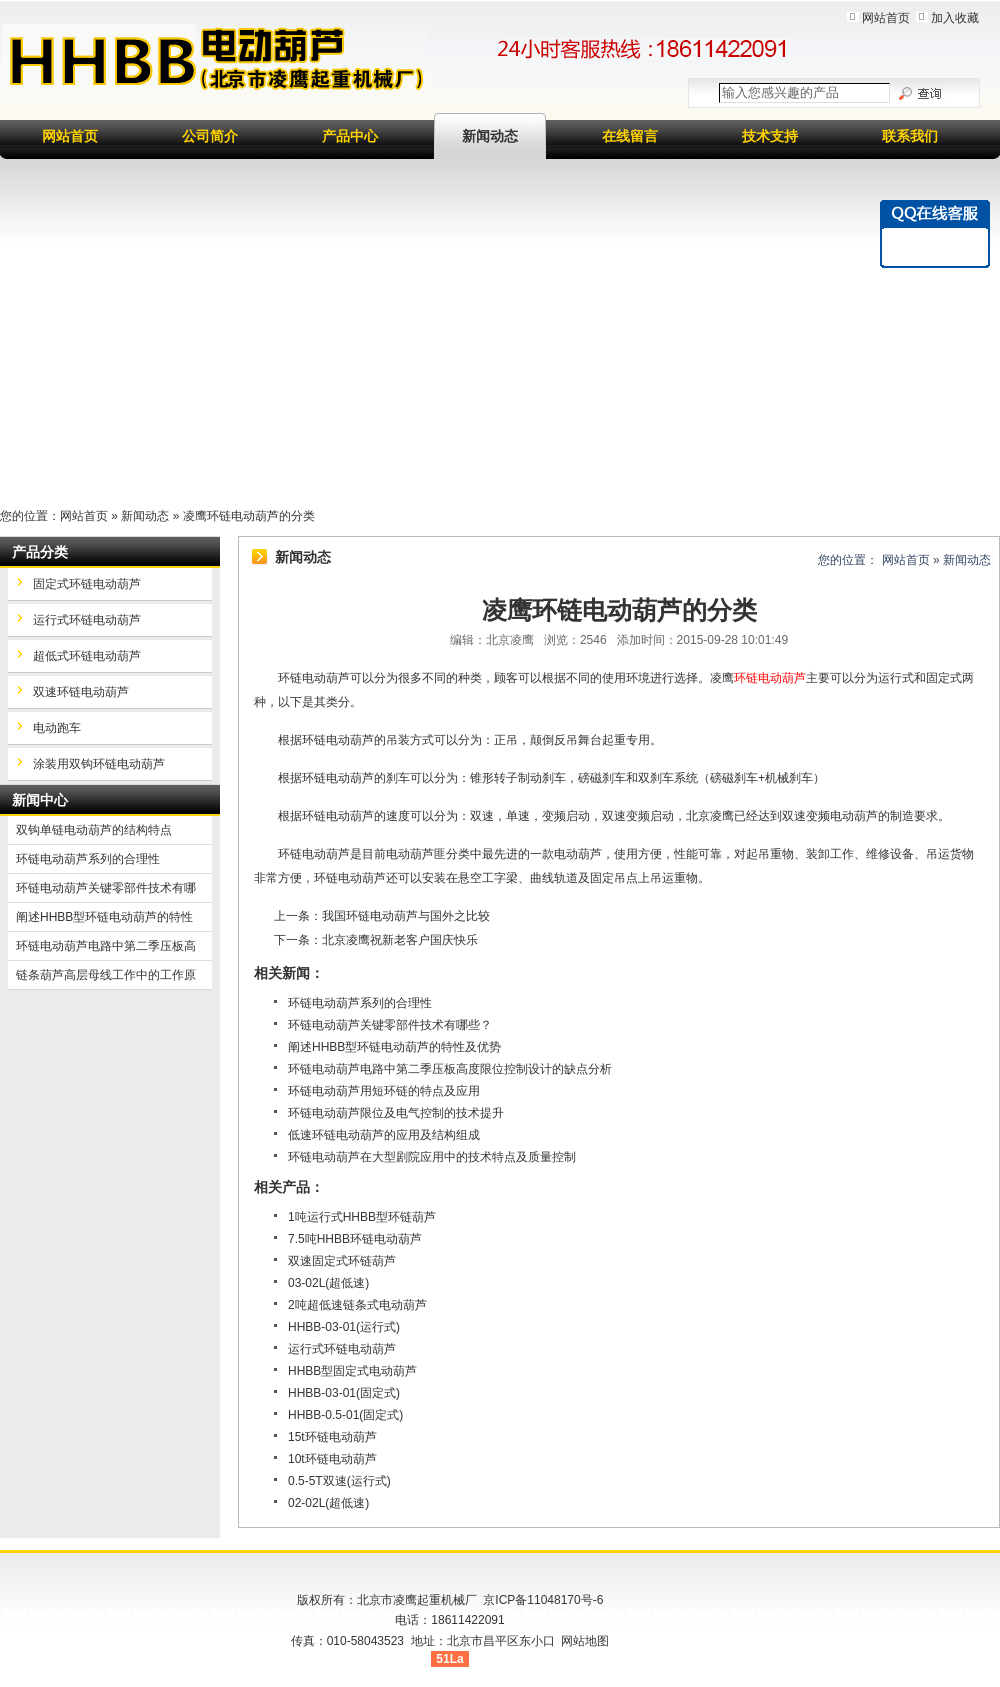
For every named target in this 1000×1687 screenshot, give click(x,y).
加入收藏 (955, 18)
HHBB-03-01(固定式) (344, 1393)
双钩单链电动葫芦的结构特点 (94, 830)
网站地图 (585, 1641)
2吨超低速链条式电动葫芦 (357, 1305)
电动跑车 (57, 728)
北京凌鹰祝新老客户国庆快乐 (400, 940)
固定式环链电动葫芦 (87, 584)
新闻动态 (490, 136)
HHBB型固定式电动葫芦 (352, 1371)
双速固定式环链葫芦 (342, 1261)
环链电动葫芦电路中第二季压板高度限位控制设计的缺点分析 (450, 1069)
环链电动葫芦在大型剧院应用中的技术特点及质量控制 (432, 1157)
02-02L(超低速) (328, 1503)
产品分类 (40, 552)
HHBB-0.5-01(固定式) (345, 1415)
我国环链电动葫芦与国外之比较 (406, 916)
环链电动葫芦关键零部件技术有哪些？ (390, 1025)
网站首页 (886, 18)
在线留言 (630, 136)
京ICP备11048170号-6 (543, 1600)
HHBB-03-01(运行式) (344, 1327)
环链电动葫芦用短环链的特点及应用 (384, 1091)
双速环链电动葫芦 (81, 692)
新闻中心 (40, 800)
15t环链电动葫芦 (332, 1437)
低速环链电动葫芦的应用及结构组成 (384, 1135)
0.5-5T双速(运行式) (339, 1481)
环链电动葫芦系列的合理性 (360, 1003)
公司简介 (210, 136)
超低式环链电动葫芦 (87, 656)
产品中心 (350, 136)
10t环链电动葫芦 (332, 1459)
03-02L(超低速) (328, 1283)
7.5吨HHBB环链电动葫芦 (355, 1239)
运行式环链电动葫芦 (342, 1349)
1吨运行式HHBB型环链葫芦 (362, 1217)
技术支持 (770, 136)
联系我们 (910, 136)
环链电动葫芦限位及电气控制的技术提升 (396, 1113)
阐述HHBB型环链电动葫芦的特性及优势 (394, 1047)
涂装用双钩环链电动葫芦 (99, 764)
